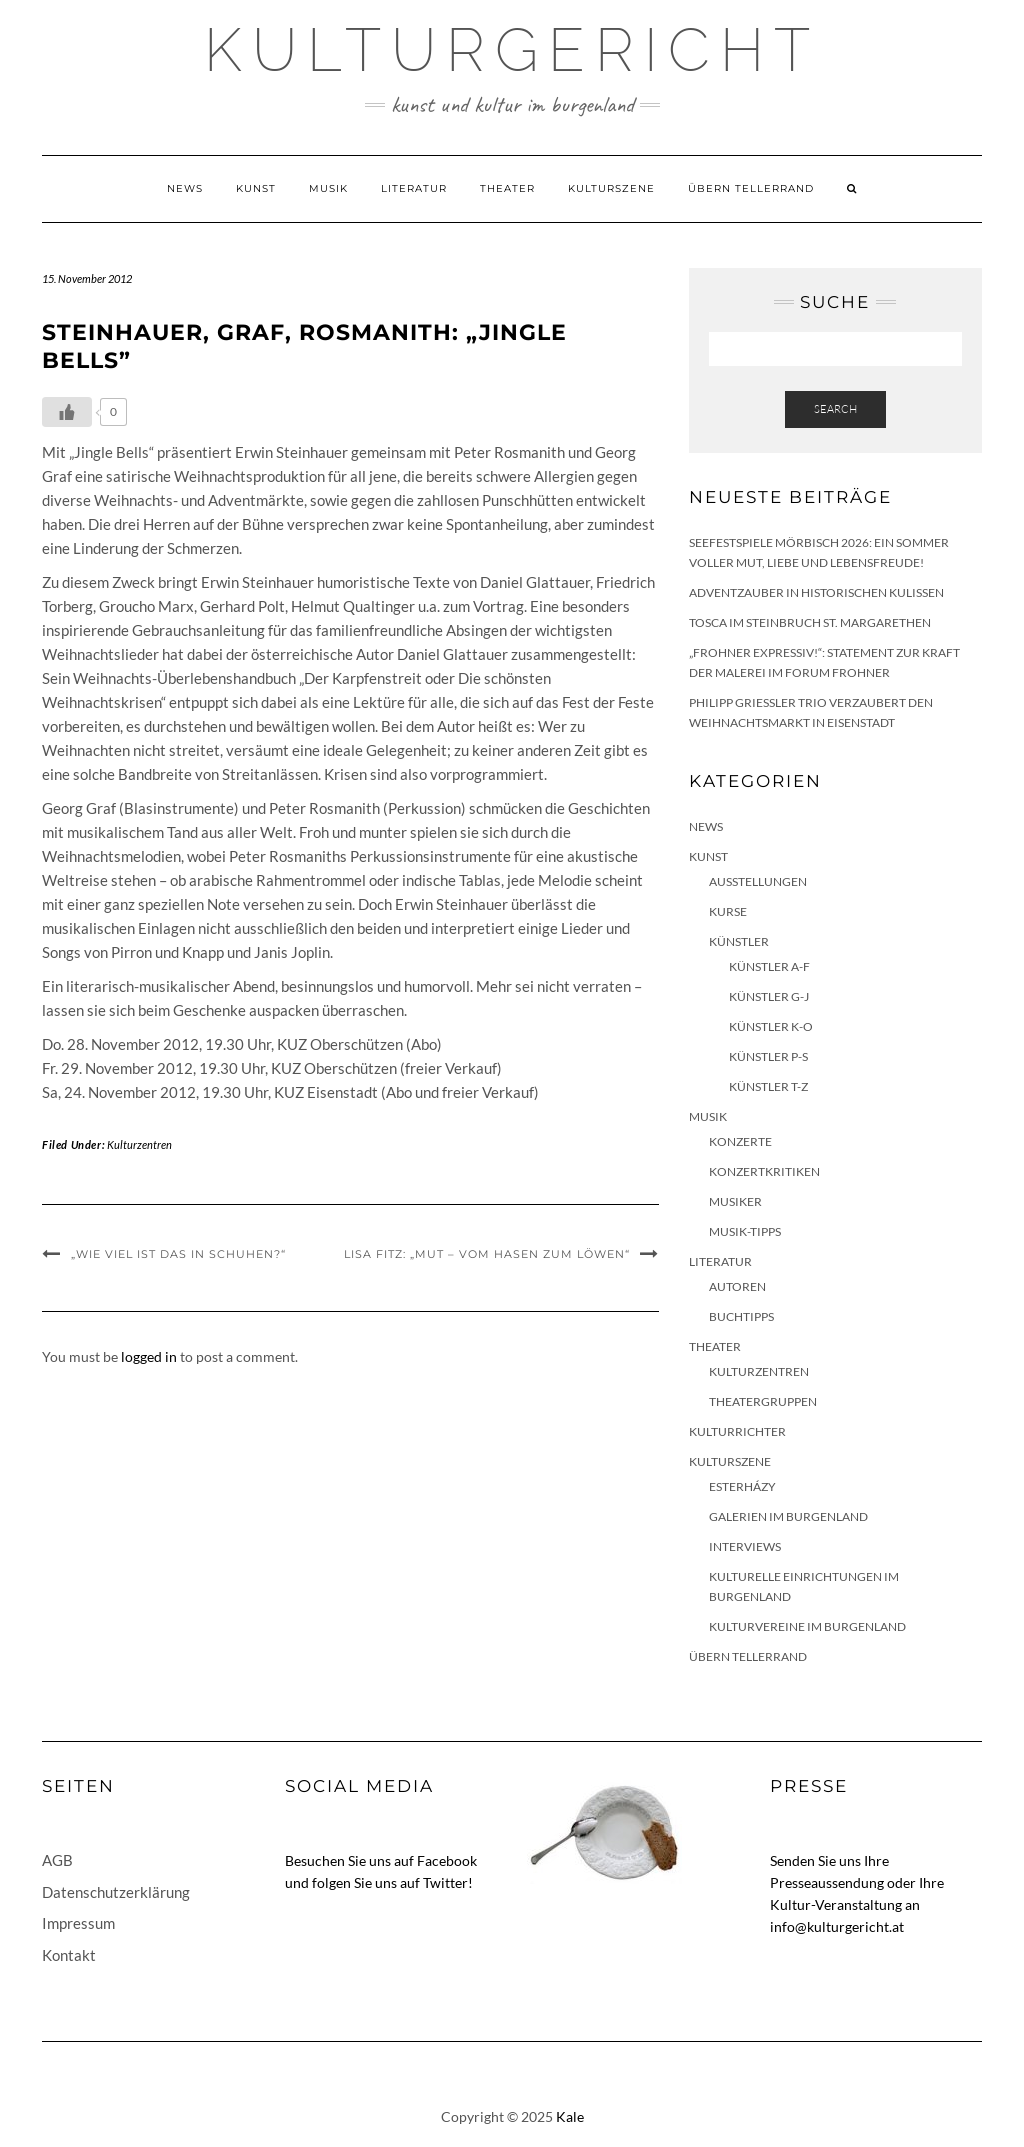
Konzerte (740, 1141)
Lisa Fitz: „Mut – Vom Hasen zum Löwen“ (487, 1254)
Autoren (737, 1286)
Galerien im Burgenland (788, 1516)
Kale (570, 2116)
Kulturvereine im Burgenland (807, 1626)
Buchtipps (741, 1316)
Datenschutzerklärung (116, 1892)
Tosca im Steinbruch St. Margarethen (810, 622)
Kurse (728, 911)
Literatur (414, 188)
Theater (507, 188)
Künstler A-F (769, 966)
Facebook (447, 1860)
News (185, 188)
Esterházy (742, 1486)
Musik (328, 188)
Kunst (256, 188)
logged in (149, 1356)
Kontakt (69, 1955)
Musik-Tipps (745, 1231)
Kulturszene (611, 188)
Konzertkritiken (764, 1171)
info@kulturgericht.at (837, 1926)
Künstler (739, 941)
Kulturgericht (512, 50)
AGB (57, 1860)
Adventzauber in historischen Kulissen (816, 592)
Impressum (78, 1923)
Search (835, 409)
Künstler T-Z (768, 1086)
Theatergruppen (763, 1401)
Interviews (745, 1546)
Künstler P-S (768, 1056)
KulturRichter (737, 1431)
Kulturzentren (139, 1144)
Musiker (735, 1201)
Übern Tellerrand (751, 188)
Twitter (445, 1882)
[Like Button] (67, 412)
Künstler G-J (769, 996)
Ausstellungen (758, 881)
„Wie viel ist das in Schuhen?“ (178, 1254)
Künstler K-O (771, 1026)
